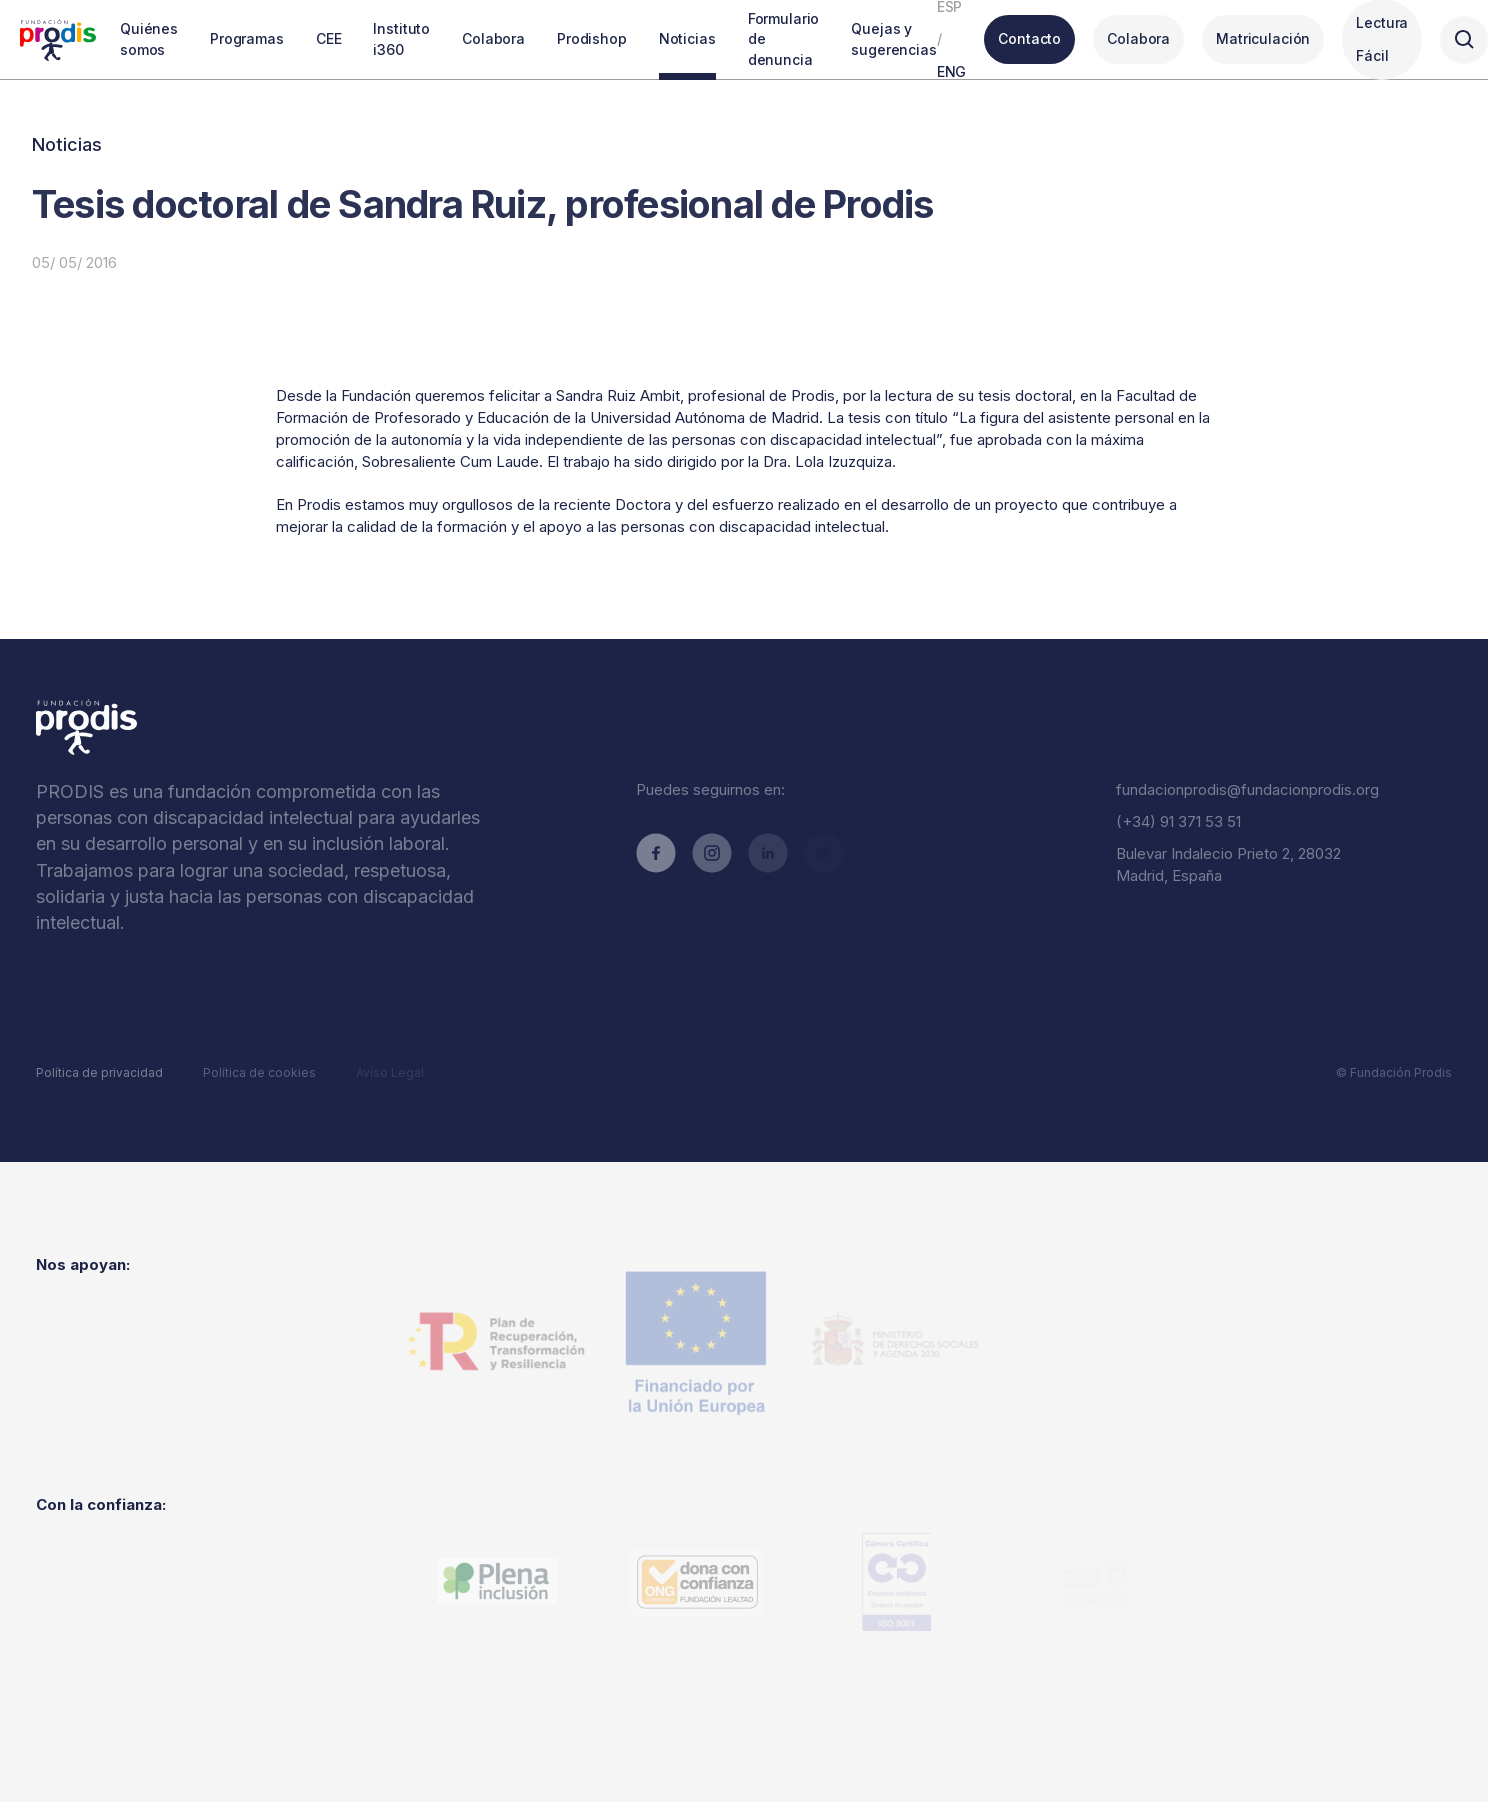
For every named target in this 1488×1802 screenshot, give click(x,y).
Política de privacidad (99, 1072)
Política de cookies (259, 1072)
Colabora (1138, 38)
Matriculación (1263, 38)
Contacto (1029, 38)
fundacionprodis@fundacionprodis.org (1247, 789)
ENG (952, 71)
